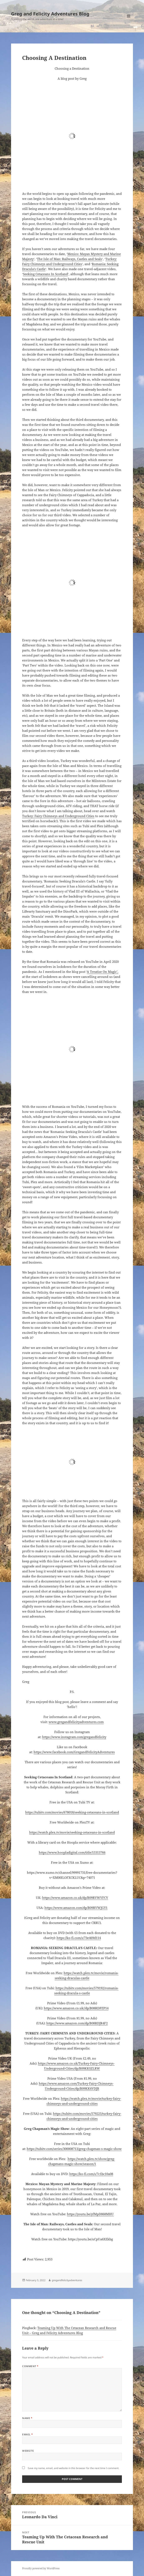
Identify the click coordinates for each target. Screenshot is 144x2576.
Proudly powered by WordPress (40, 2568)
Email (27, 2434)
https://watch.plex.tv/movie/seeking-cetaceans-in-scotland (72, 1832)
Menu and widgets (128, 20)
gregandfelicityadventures (67, 2280)
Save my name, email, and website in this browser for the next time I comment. (73, 2468)
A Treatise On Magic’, (102, 972)
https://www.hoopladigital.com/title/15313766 (72, 1852)
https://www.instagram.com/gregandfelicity (74, 1737)
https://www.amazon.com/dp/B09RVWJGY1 (75, 1908)
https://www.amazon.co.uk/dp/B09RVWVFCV (75, 1897)
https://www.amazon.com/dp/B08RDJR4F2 (77, 2023)
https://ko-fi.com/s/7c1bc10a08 (91, 2174)
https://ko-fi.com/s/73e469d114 (79, 1938)
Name (27, 2418)
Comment (30, 2366)
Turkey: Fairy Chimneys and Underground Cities (58, 816)
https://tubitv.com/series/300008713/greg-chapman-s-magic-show (74, 2149)
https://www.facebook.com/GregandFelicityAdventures (74, 1752)
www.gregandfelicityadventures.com (76, 1722)
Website (28, 2451)
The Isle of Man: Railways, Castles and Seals (69, 259)
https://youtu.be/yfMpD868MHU (90, 2214)
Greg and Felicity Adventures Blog (50, 13)
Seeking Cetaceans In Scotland (45, 274)
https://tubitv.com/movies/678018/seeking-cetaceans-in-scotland (72, 1812)
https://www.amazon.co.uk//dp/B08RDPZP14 (76, 2008)
